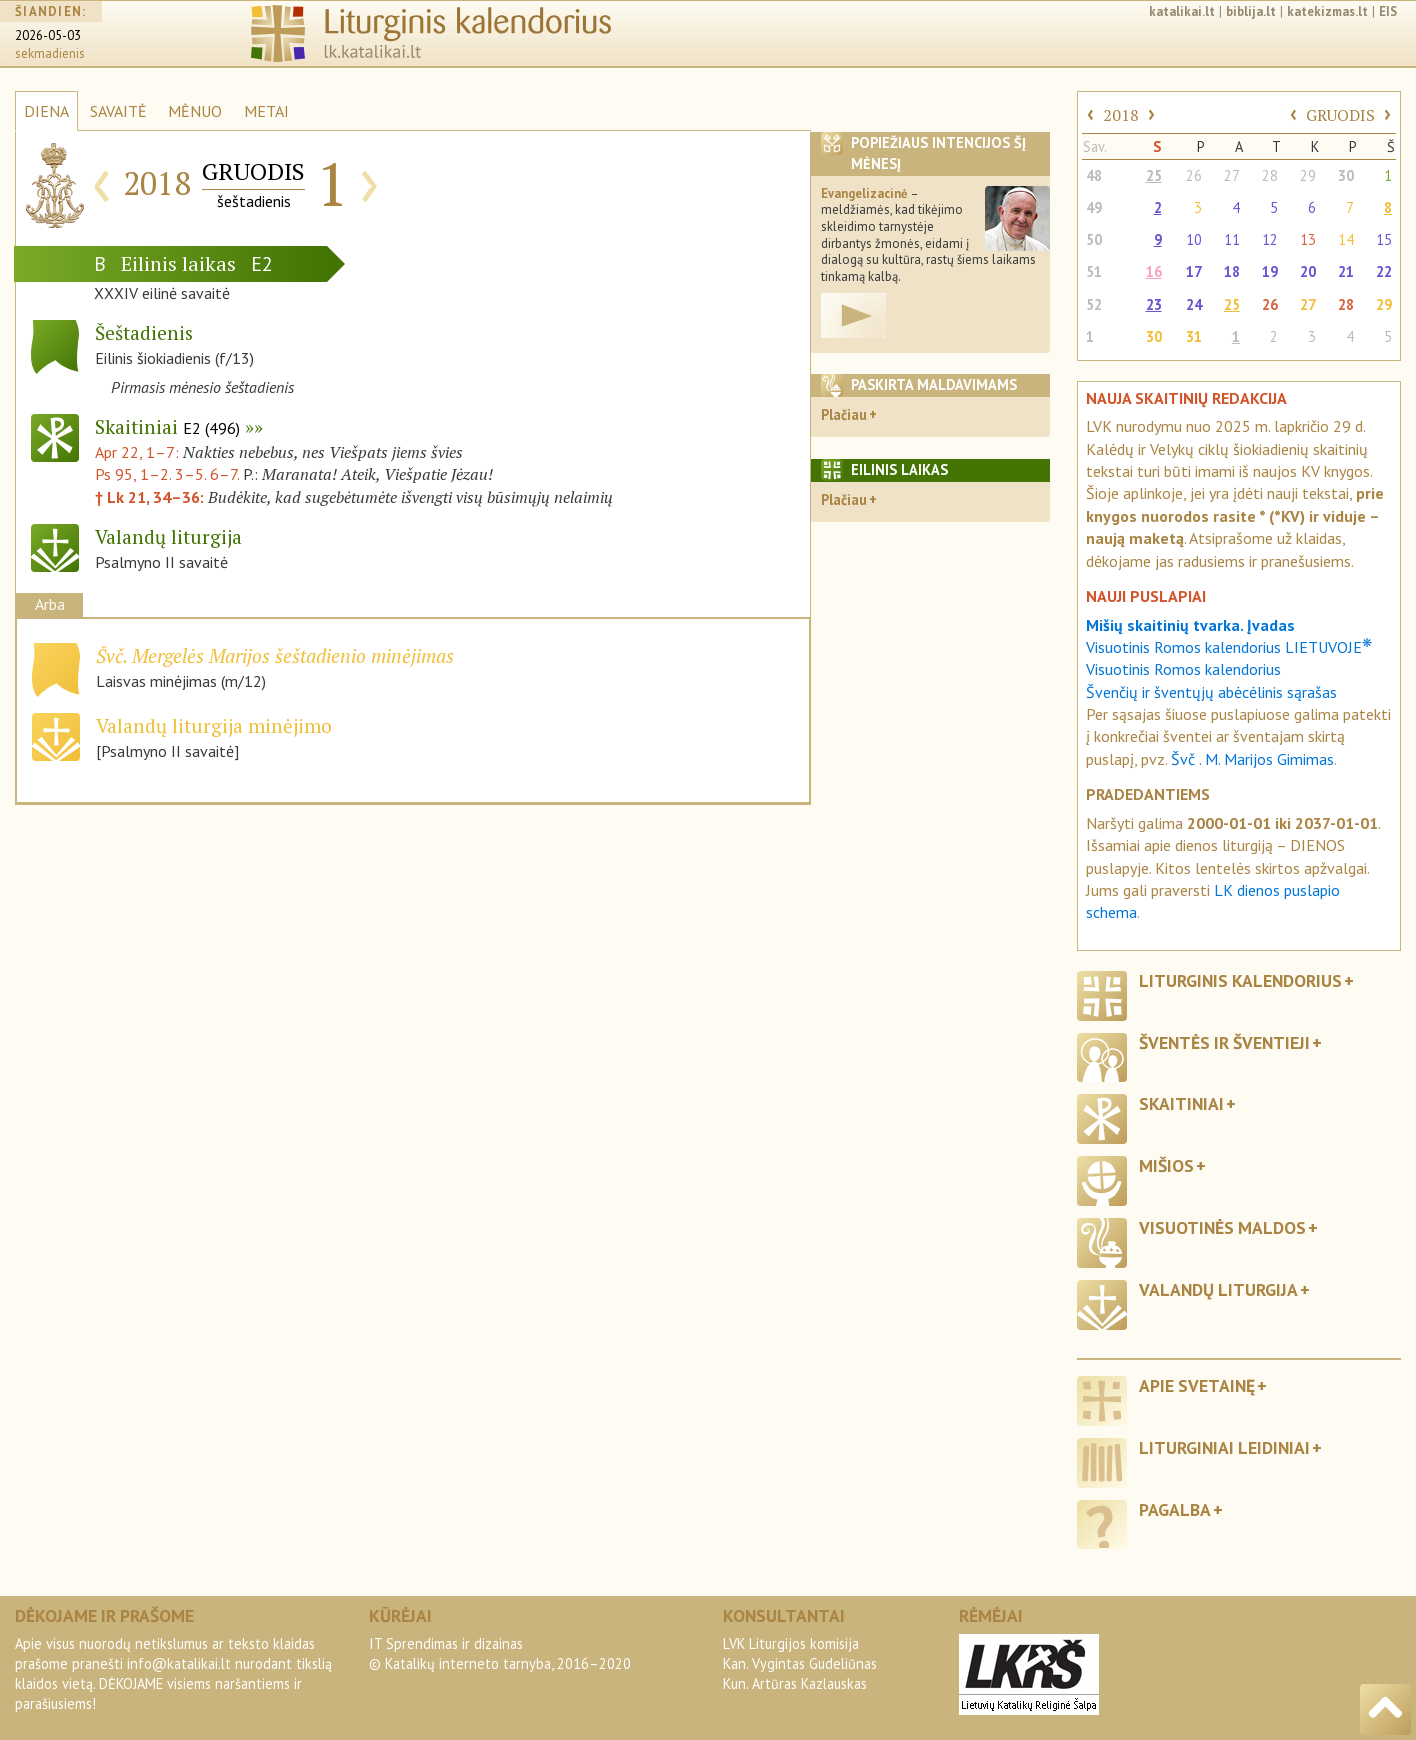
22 (1384, 271)
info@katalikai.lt (179, 1663)
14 (1346, 239)
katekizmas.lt (1327, 11)
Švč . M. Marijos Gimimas (1252, 759)
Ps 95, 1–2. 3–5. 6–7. (167, 474)
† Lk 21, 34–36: (151, 497)
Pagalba (1175, 1509)
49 (1094, 207)
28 (1270, 175)
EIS (1388, 11)
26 (1194, 175)
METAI (266, 111)
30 (1346, 175)
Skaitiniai (167, 426)
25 (1154, 175)
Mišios (1166, 1165)
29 (1308, 175)
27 (1232, 175)
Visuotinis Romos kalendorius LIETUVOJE (1229, 647)
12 (1270, 239)
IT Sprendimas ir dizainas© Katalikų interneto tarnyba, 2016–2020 (500, 1653)
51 (1094, 271)
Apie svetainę (1197, 1385)
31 (1194, 336)
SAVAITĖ (118, 111)
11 (1232, 239)
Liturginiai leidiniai (1224, 1447)
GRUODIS (1340, 115)
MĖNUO (195, 111)
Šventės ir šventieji (1224, 1042)
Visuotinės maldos (1222, 1227)
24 (1194, 304)
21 (1346, 271)
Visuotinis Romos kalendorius (1183, 669)
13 (1308, 239)
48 (1094, 175)
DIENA (46, 111)
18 (1232, 271)
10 (1194, 239)
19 (1270, 271)
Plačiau (844, 414)
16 (1154, 271)
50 (1094, 239)
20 (1308, 271)
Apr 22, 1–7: (139, 452)
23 (1154, 304)
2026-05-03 (48, 35)
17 (1194, 271)
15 (1384, 239)
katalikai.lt (1182, 11)
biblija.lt (1251, 11)
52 (1094, 304)
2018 (1121, 115)
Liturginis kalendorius (1240, 980)
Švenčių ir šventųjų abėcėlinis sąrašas (1211, 692)
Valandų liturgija (1218, 1289)
